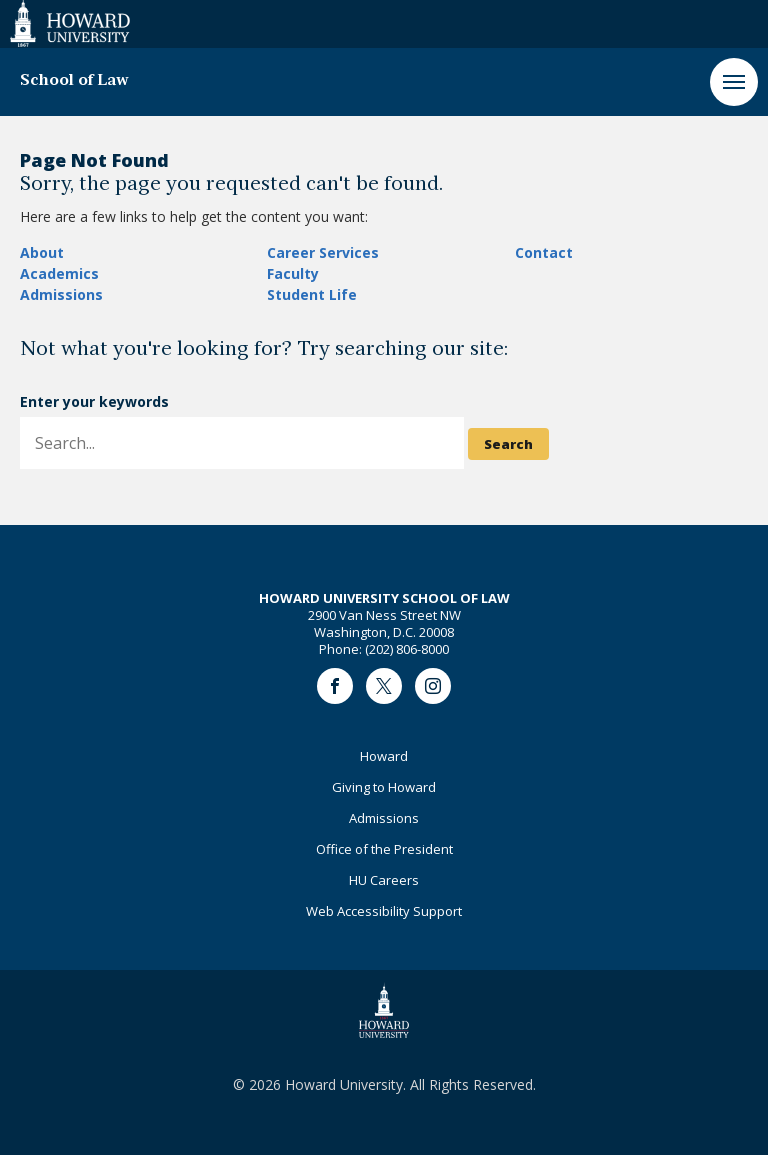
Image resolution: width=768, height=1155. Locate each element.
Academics (59, 273)
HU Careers (384, 880)
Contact (544, 252)
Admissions (61, 294)
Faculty (293, 273)
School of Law (74, 81)
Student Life (312, 294)
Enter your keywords (94, 401)
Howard (384, 756)
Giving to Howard (384, 787)
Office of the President (384, 849)
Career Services (323, 252)
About (42, 252)
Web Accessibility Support (384, 911)
